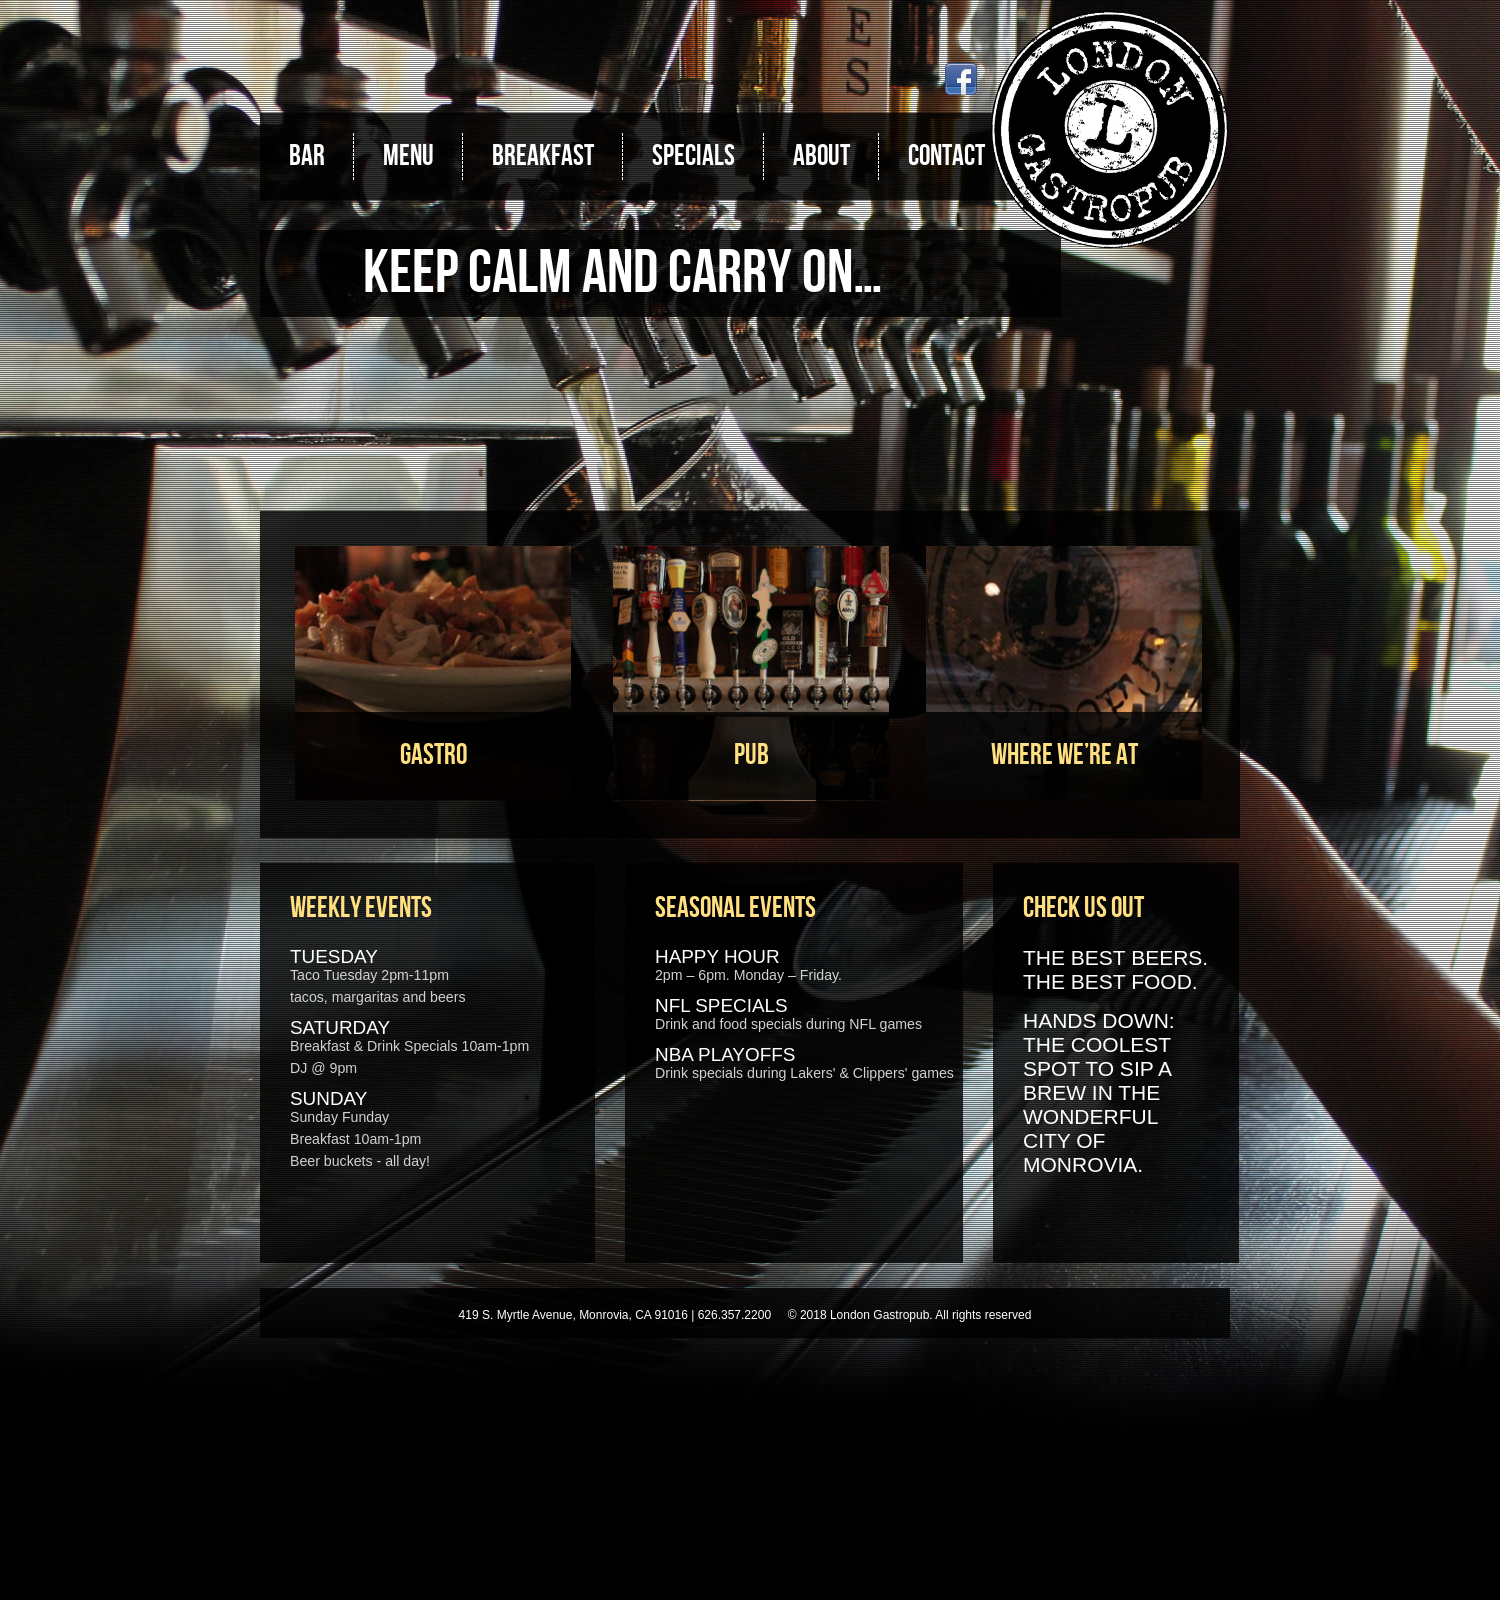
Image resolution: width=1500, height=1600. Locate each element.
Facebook (961, 79)
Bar (307, 156)
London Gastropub (1109, 129)
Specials (693, 156)
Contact (946, 156)
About (821, 156)
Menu (408, 156)
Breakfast (543, 156)
